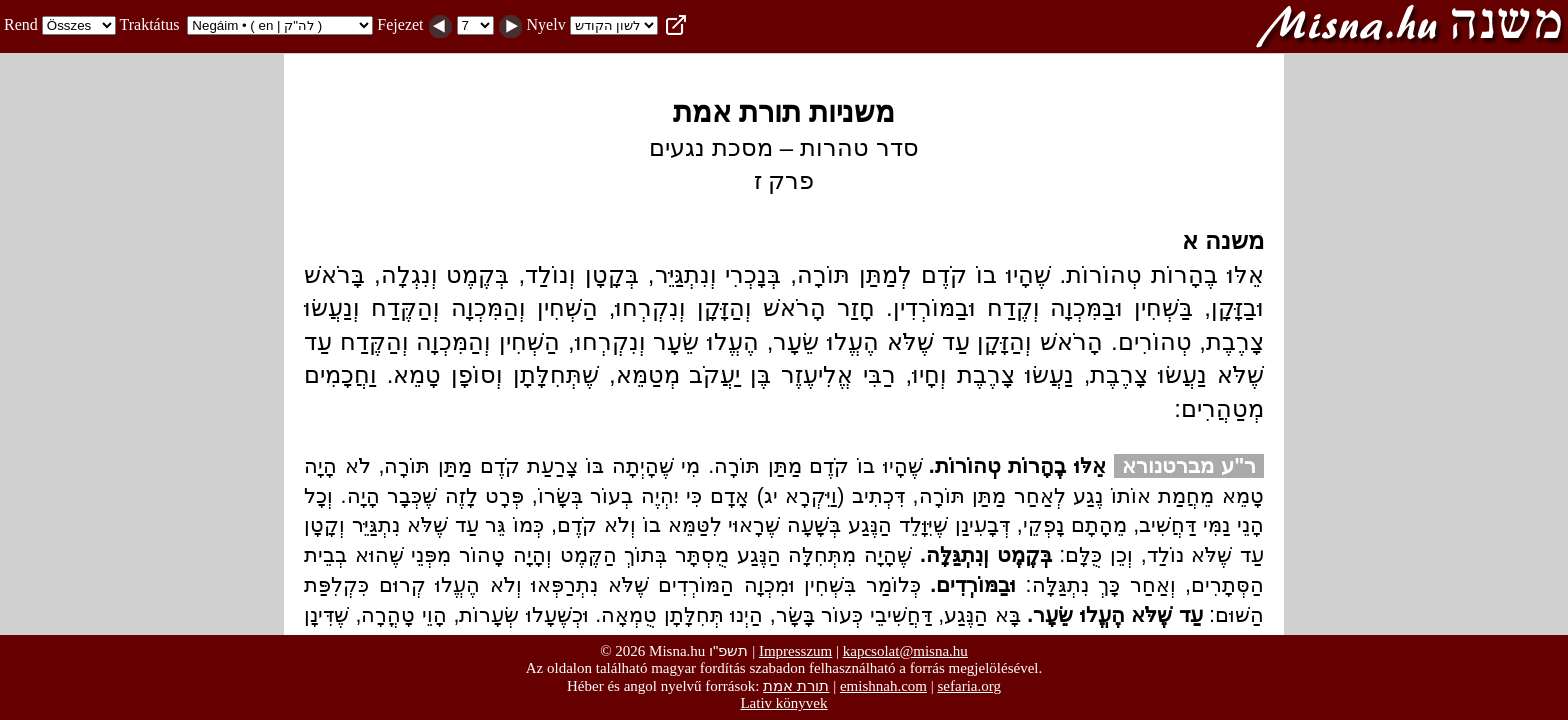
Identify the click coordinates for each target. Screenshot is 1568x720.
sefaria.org (969, 686)
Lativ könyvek (783, 703)
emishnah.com (883, 686)
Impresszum (795, 651)
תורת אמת (796, 685)
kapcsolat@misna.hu (905, 651)
